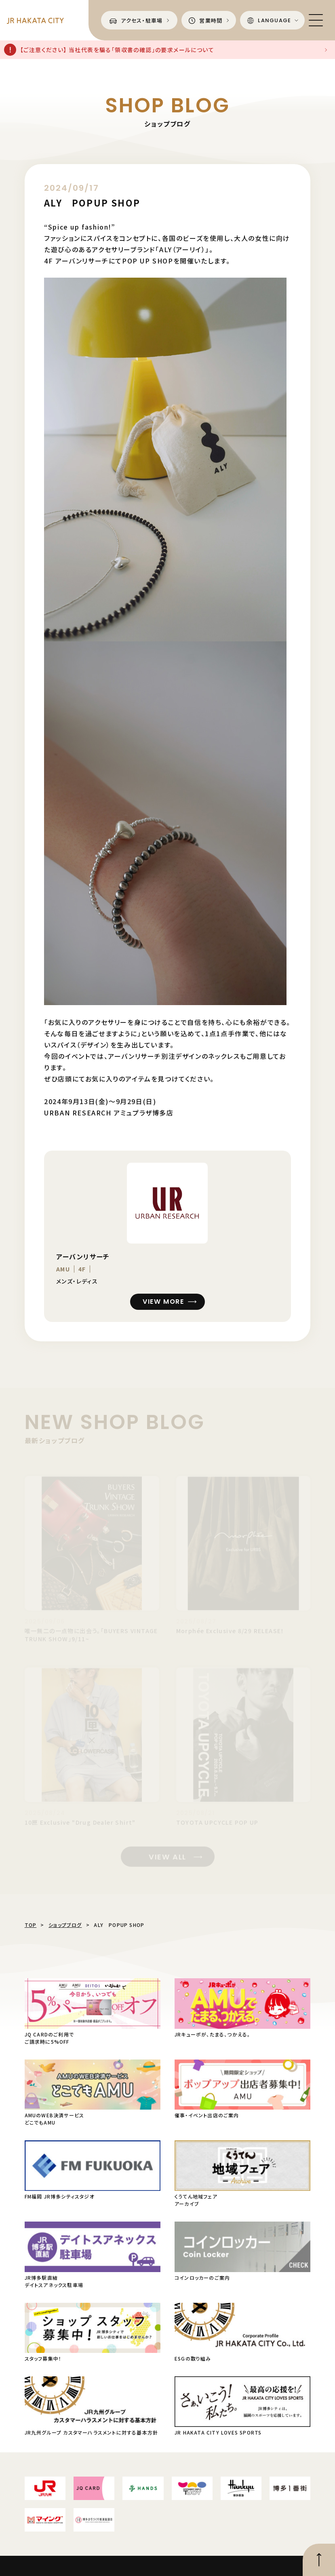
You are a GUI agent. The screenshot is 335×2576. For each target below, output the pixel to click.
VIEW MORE (163, 1301)
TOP (31, 1924)
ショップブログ (65, 1924)
